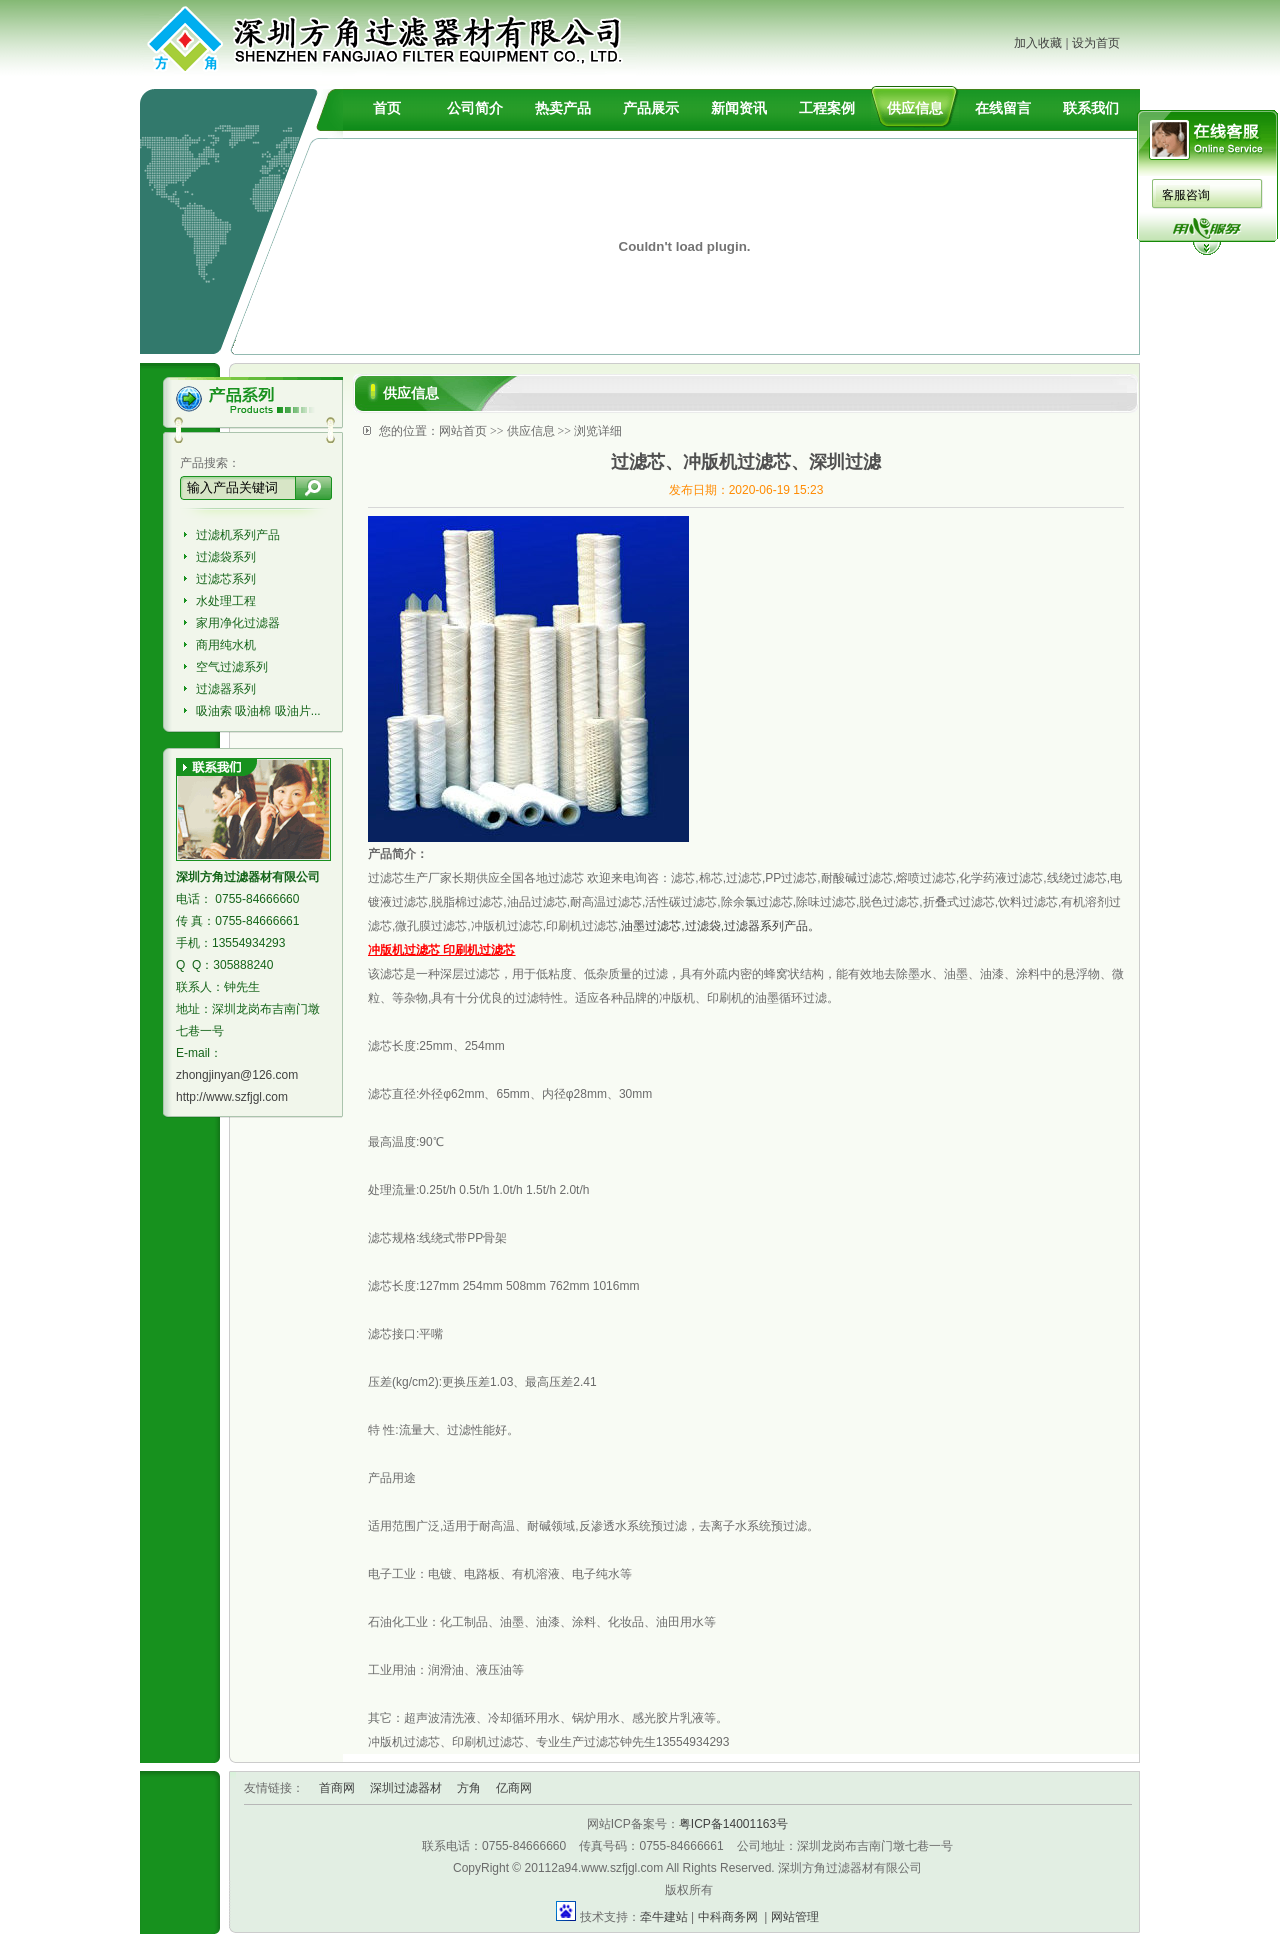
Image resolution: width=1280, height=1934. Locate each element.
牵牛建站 (664, 1917)
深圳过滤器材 (406, 1788)
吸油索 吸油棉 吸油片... (258, 711)
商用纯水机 (226, 645)
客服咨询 (1186, 195)
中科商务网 (728, 1917)
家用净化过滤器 (238, 623)
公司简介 (475, 108)
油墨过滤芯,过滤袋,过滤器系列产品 (714, 926)
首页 (387, 108)
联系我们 (1091, 108)
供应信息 (915, 108)
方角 (469, 1788)
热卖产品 (563, 108)
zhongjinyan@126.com (237, 1075)
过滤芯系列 (226, 579)
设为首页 (1096, 43)
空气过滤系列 (232, 667)
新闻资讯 (739, 108)
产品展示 (651, 108)
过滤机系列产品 (238, 535)
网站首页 (463, 431)
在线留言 (1003, 108)
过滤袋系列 (226, 557)
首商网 (337, 1788)
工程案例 (827, 108)
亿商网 (514, 1788)
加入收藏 (1038, 43)
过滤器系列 (226, 689)
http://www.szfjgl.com (232, 1097)
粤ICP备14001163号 (733, 1824)
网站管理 (795, 1917)
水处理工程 (226, 601)
